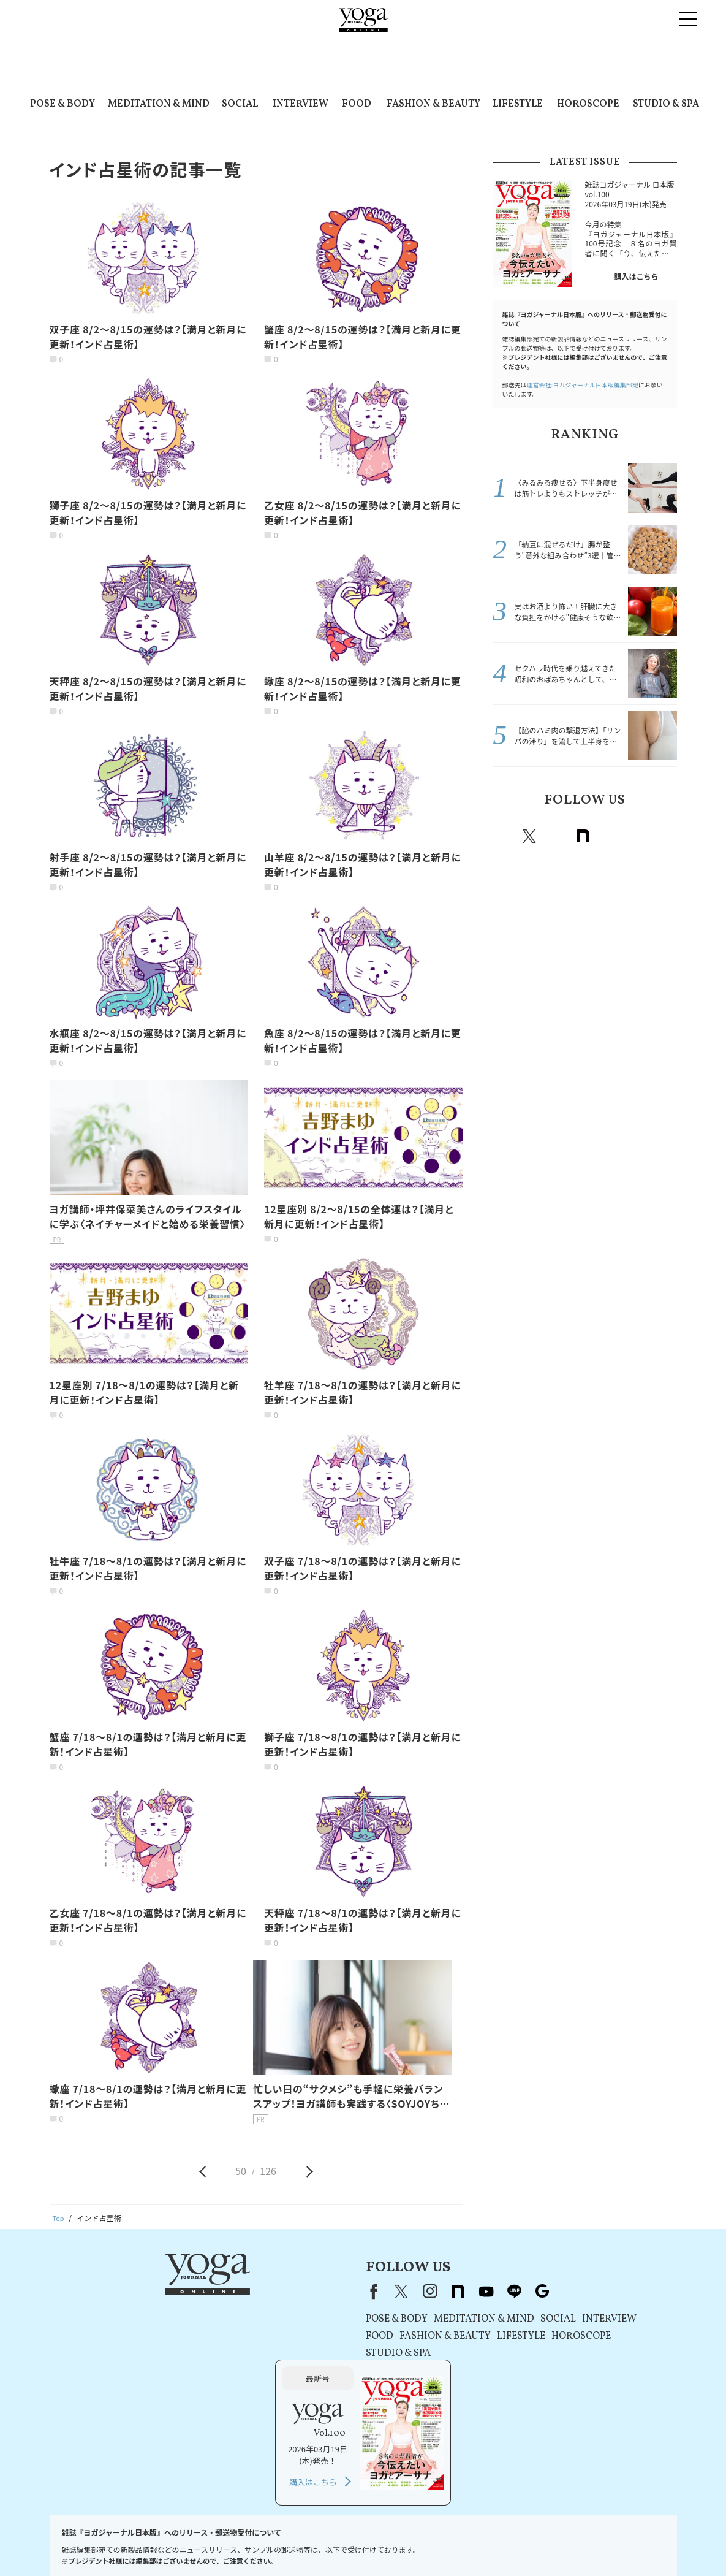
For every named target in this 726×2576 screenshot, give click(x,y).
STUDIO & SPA (666, 104)
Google (664, 836)
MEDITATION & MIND (159, 104)
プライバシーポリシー (280, 2543)
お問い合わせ (80, 2543)
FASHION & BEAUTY (433, 104)
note (583, 836)
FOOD (356, 104)
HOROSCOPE (588, 104)
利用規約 (218, 2543)
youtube (327, 2291)
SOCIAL (240, 104)
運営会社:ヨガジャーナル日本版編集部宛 (582, 384)
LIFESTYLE (518, 104)
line (637, 836)
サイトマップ (592, 2543)
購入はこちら (636, 276)
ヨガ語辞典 (643, 2543)
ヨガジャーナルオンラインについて (501, 2543)
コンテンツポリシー (360, 2543)
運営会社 (418, 2543)
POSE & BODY (62, 104)
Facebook (504, 836)
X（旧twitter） (529, 836)
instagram (556, 836)
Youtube (610, 836)
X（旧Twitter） (242, 2291)
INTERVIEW (300, 104)
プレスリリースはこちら (153, 2543)
